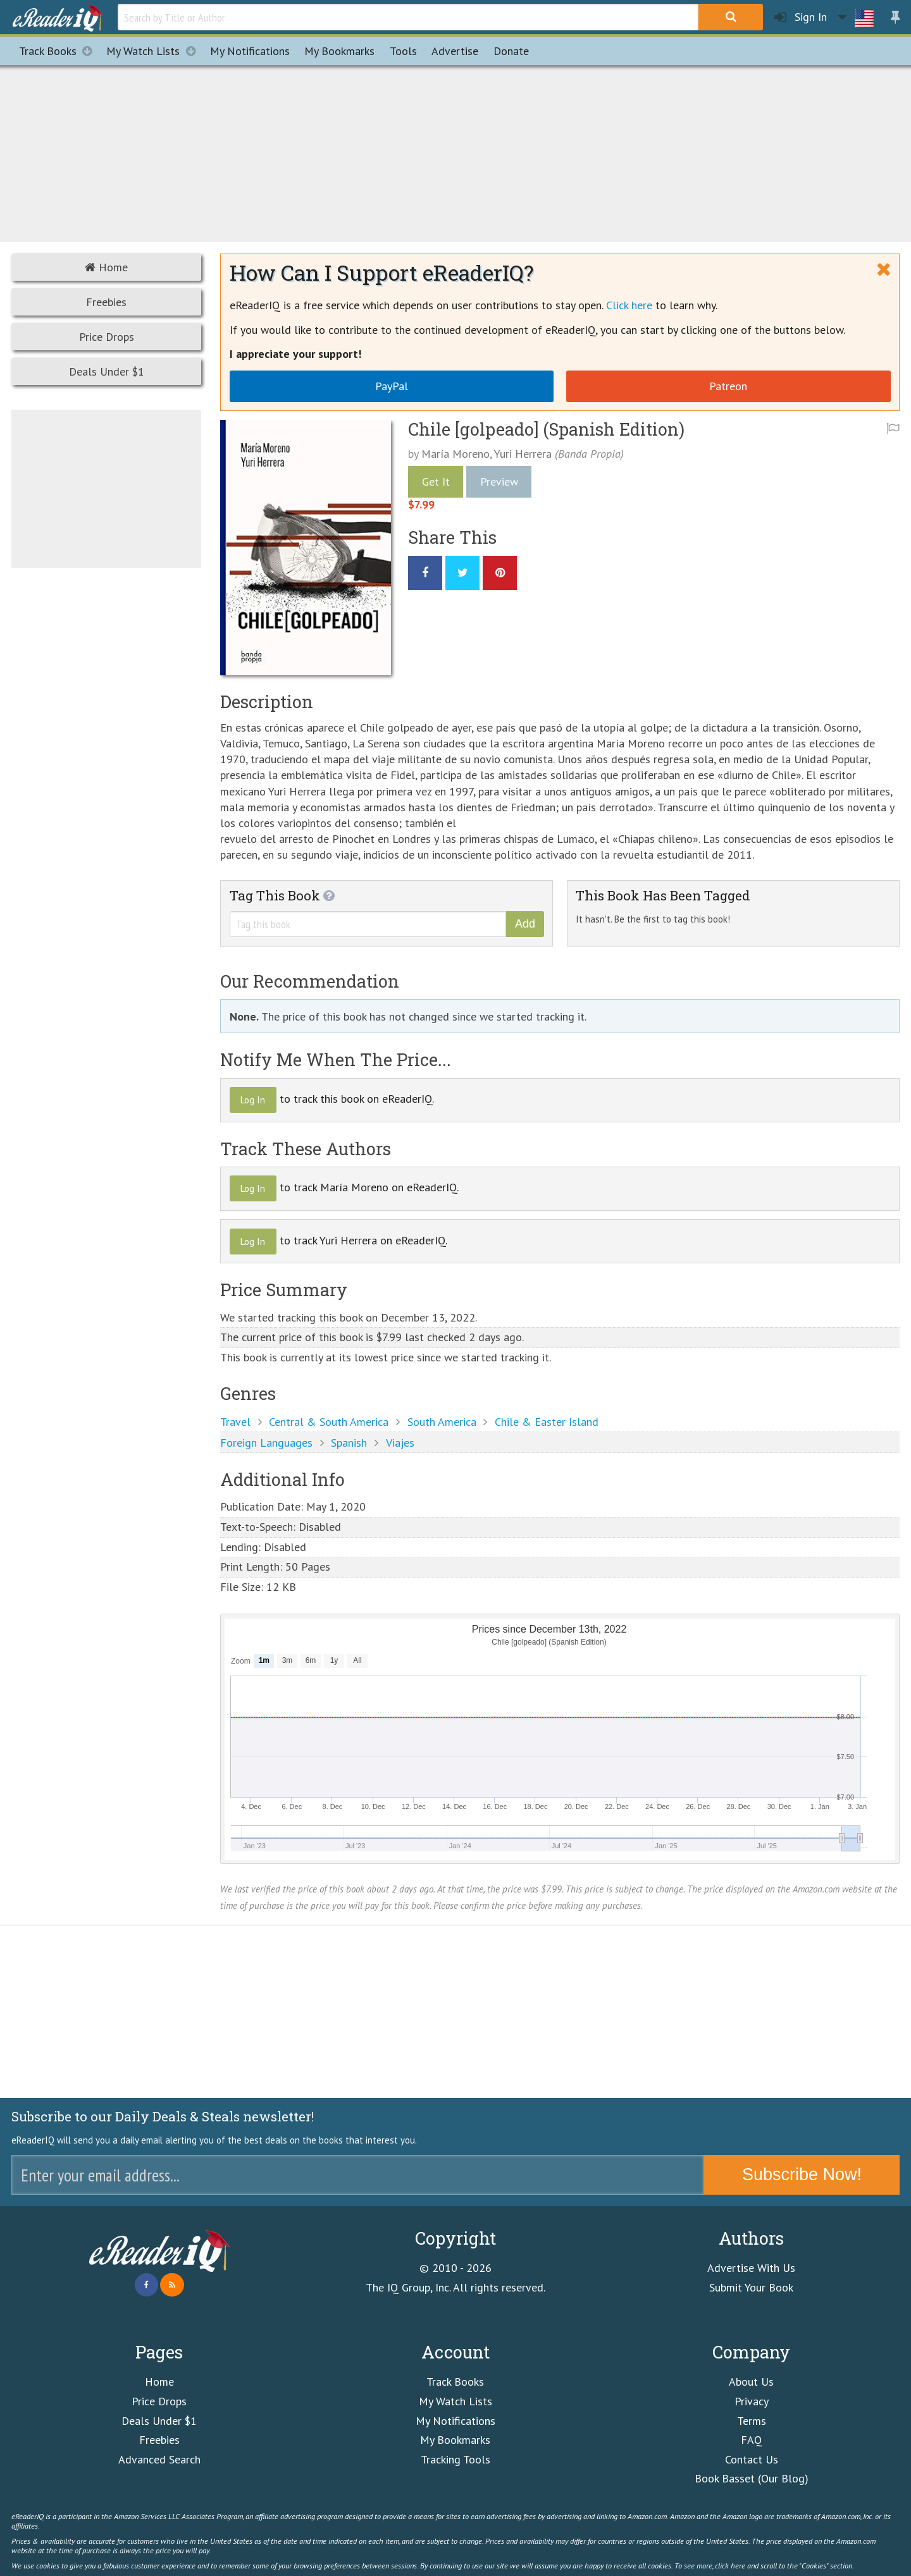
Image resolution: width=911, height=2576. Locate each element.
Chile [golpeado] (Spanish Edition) (546, 429)
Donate (511, 51)
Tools (403, 51)
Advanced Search (159, 2459)
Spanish (349, 1442)
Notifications (250, 51)
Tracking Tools (455, 2459)
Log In (252, 1100)
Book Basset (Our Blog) (752, 2478)
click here (730, 2565)
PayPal (391, 386)
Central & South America (328, 1421)
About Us (751, 2381)
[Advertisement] (455, 152)
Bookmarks (339, 51)
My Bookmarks (455, 2439)
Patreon (728, 386)
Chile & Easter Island (546, 1421)
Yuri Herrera (523, 453)
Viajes (400, 1442)
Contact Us (751, 2459)
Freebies (106, 302)
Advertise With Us (751, 2267)
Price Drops (106, 336)
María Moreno (455, 453)
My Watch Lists (154, 51)
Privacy (751, 2401)
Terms (751, 2420)
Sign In (800, 17)
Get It (436, 481)
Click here (629, 305)
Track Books (59, 51)
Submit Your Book (751, 2287)
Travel (235, 1421)
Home (106, 267)
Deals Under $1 (106, 371)
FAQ (751, 2439)
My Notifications (455, 2420)
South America (441, 1421)
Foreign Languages (266, 1442)
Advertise (454, 51)
